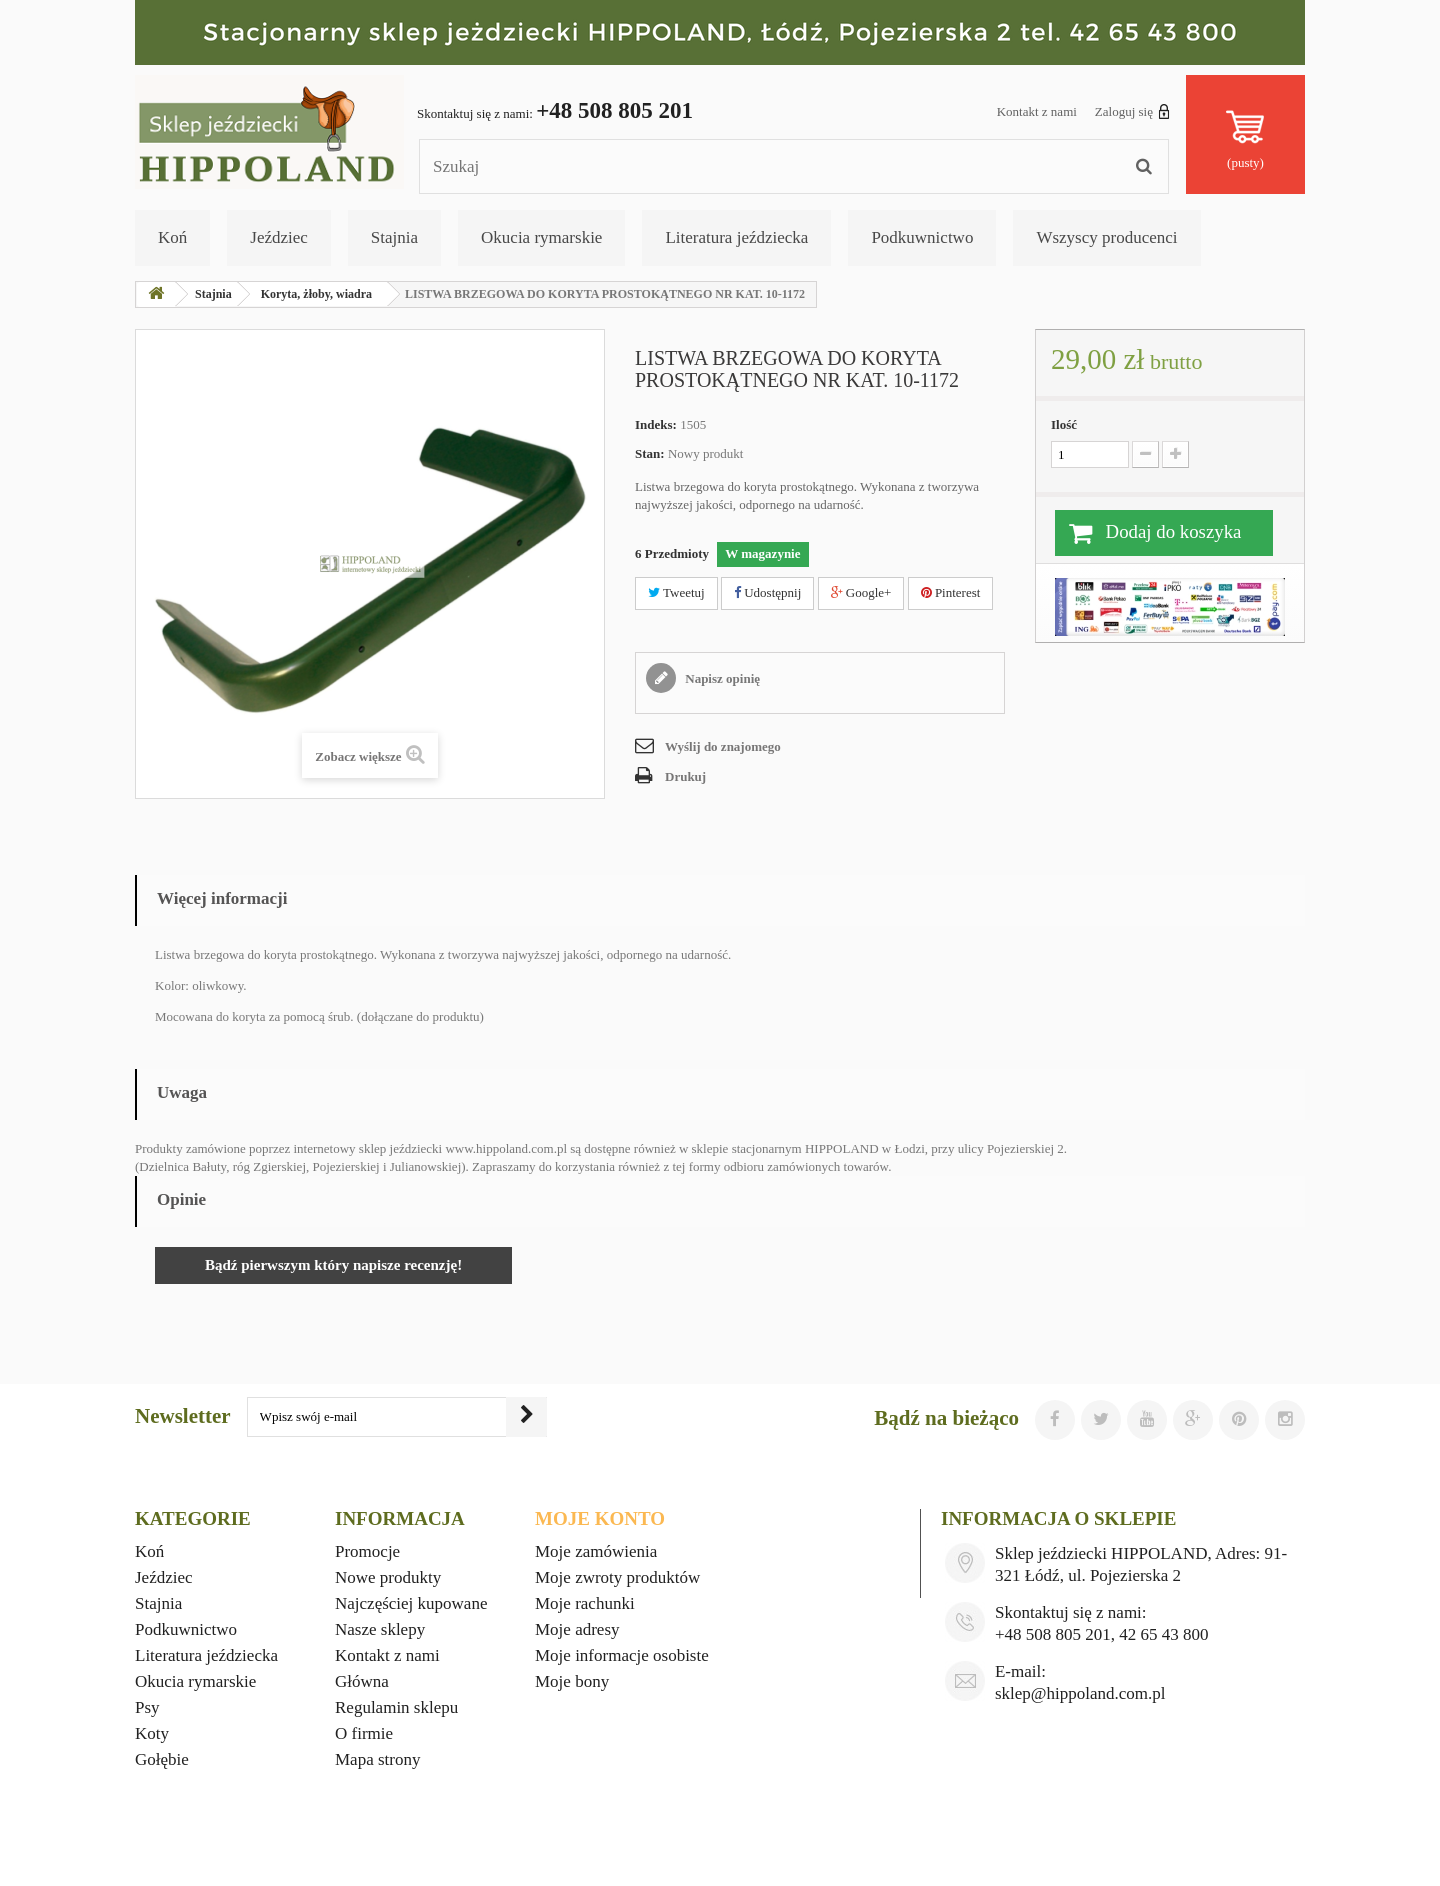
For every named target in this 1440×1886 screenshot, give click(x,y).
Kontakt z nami (1037, 111)
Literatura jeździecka (736, 237)
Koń (172, 237)
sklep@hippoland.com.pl (1080, 1693)
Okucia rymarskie (541, 237)
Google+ (861, 592)
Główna (362, 1681)
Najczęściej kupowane (411, 1603)
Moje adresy (577, 1629)
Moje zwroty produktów (617, 1577)
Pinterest (951, 592)
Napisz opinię (721, 678)
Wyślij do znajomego (723, 746)
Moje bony (572, 1681)
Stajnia (394, 237)
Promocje (367, 1551)
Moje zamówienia (596, 1551)
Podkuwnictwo (922, 237)
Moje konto (600, 1518)
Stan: (650, 453)
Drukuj (685, 776)
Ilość (1064, 424)
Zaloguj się (1132, 111)
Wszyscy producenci (1106, 237)
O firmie (364, 1733)
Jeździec (279, 237)
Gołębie (162, 1759)
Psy (147, 1707)
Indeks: (656, 424)
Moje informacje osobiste (622, 1655)
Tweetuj (676, 592)
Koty (152, 1733)
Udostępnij (767, 592)
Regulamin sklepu (396, 1707)
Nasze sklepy (380, 1629)
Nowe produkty (388, 1577)
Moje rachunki (585, 1603)
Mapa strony (377, 1759)
